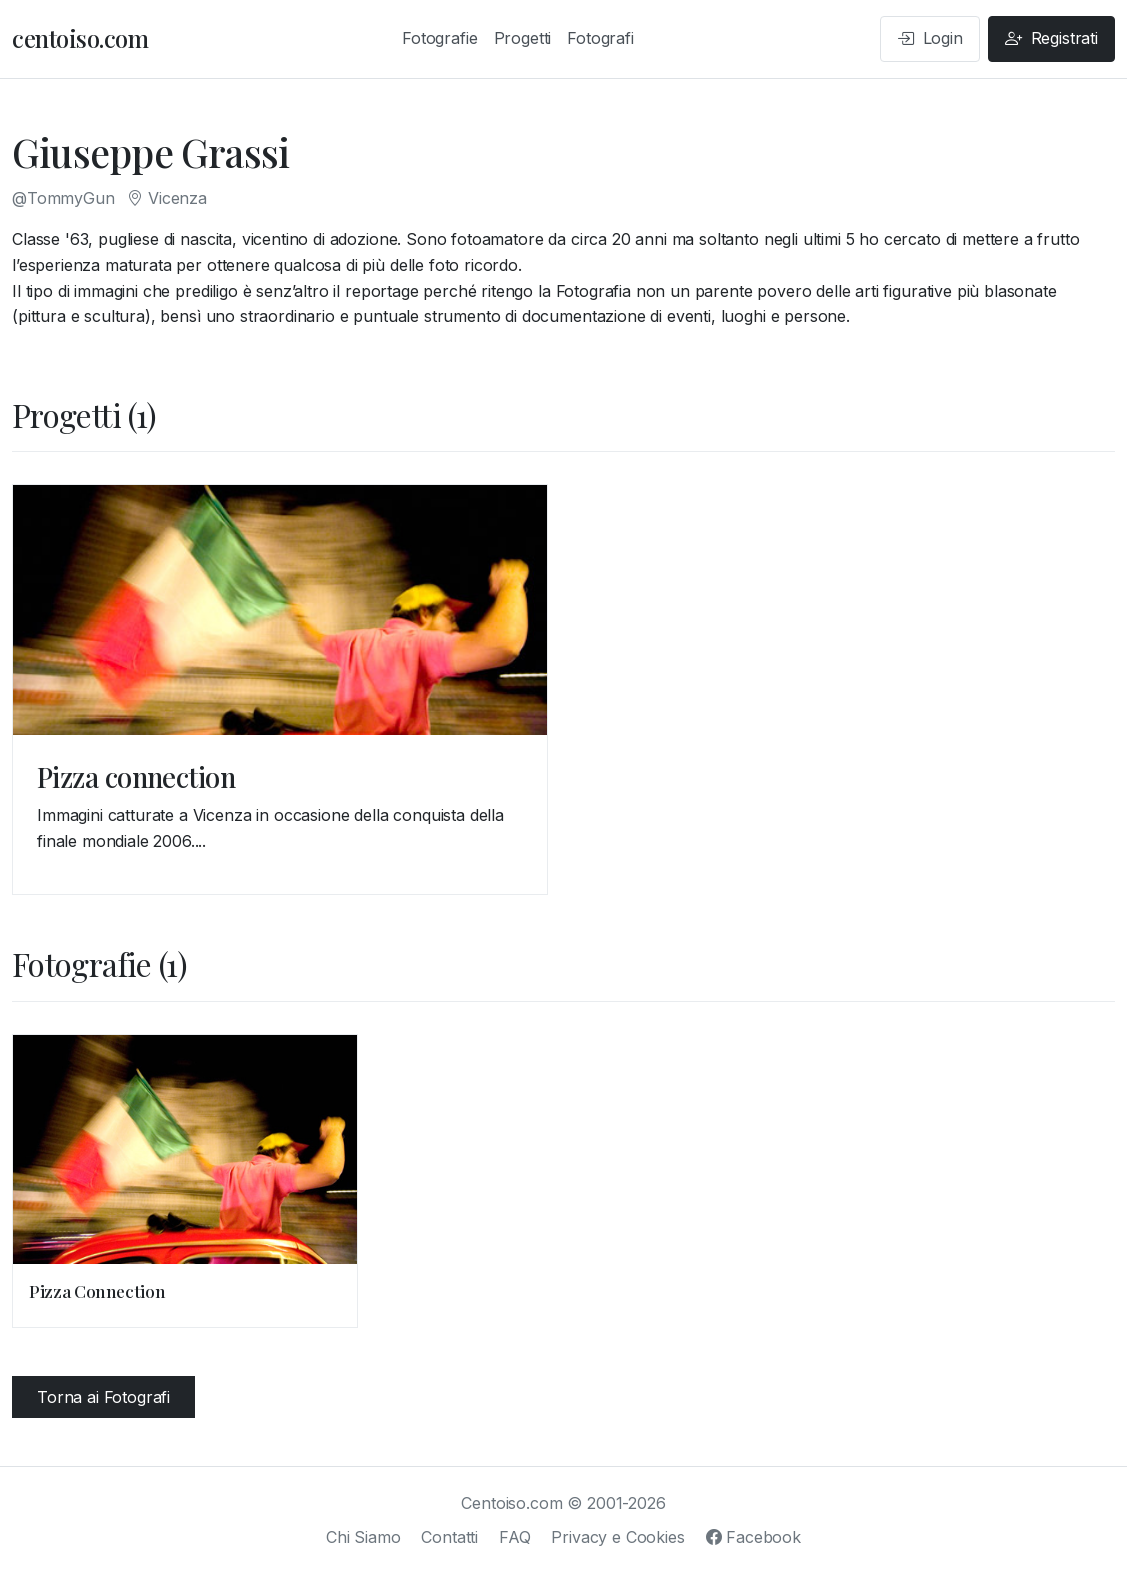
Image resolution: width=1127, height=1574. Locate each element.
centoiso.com (80, 38)
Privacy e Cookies (617, 1537)
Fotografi (600, 38)
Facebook (753, 1537)
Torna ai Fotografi (103, 1397)
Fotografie (439, 38)
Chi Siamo (363, 1537)
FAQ (515, 1537)
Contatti (449, 1537)
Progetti (523, 38)
